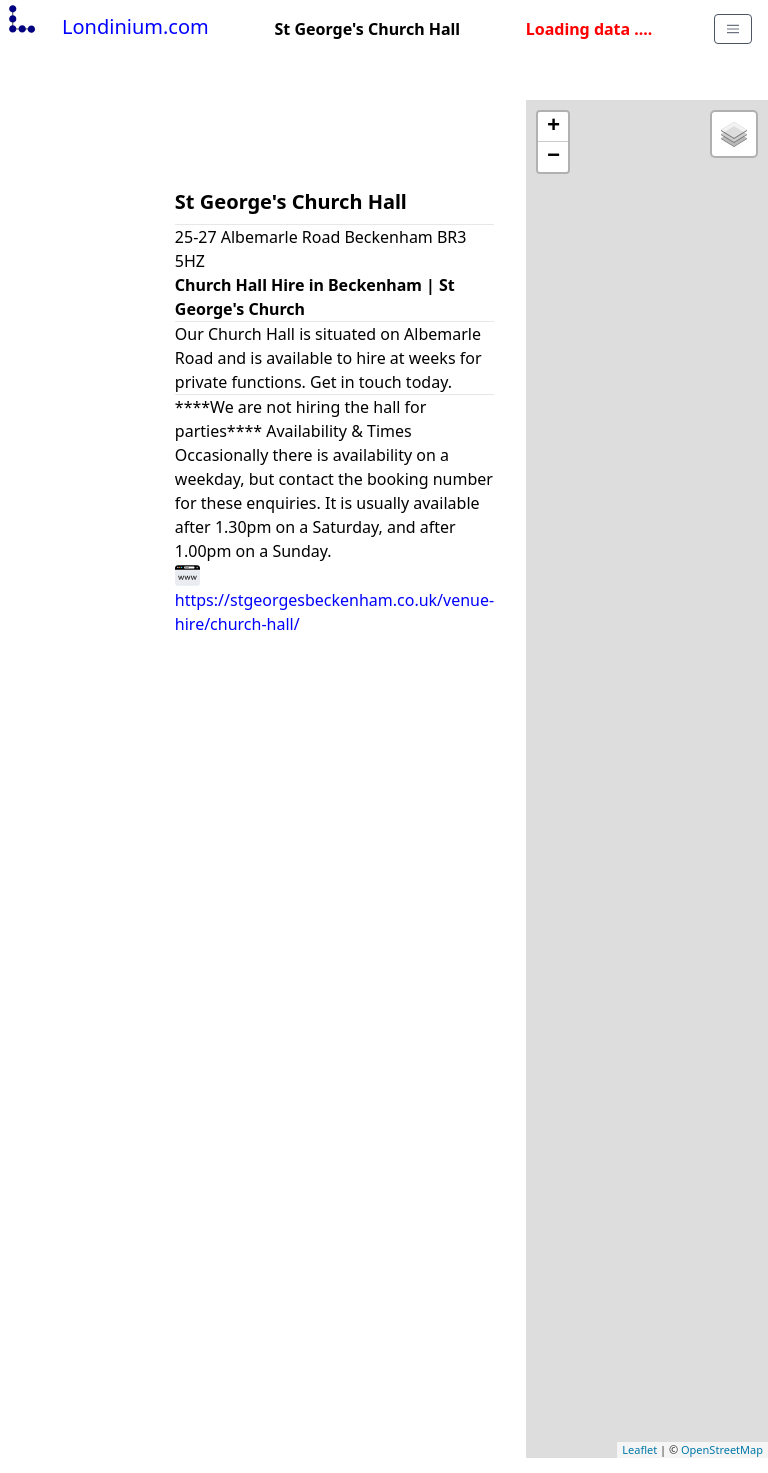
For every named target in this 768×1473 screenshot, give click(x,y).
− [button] (553, 157)
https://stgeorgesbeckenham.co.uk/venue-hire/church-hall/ (334, 599)
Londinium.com (106, 26)
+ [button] (553, 127)
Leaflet (639, 1449)
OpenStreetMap (722, 1449)
